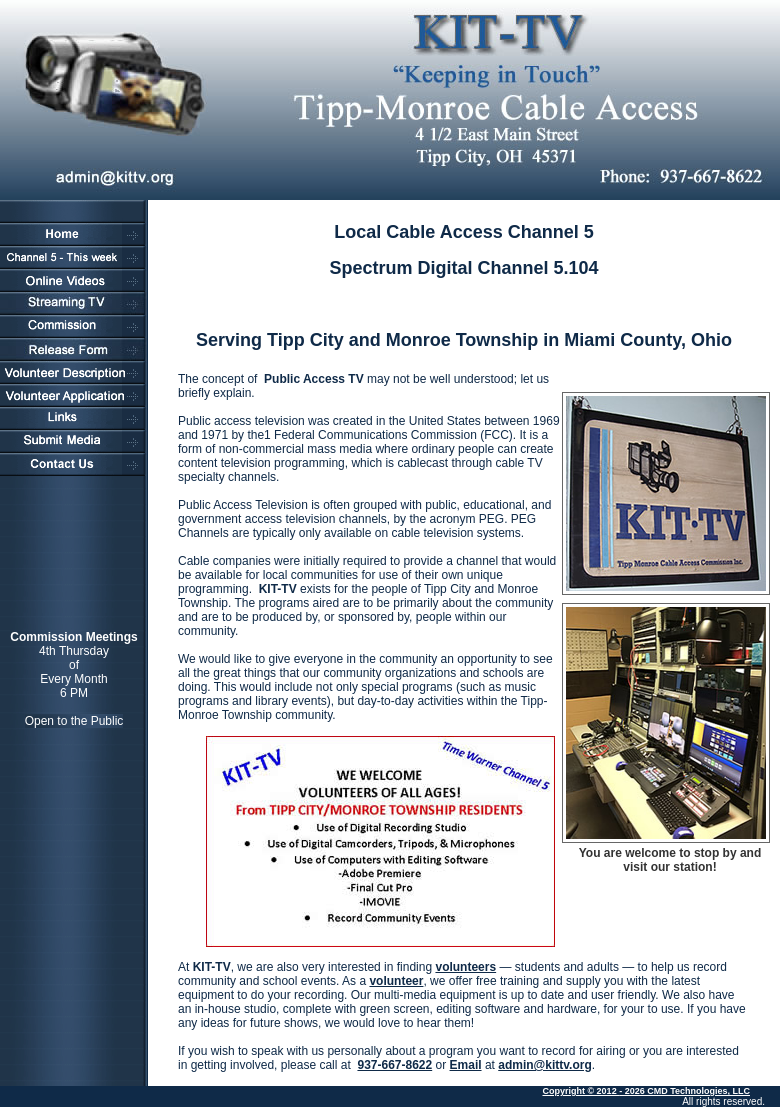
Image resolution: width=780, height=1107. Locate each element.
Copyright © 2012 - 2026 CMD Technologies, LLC (646, 1091)
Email (466, 1065)
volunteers (465, 967)
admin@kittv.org (545, 1065)
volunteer (396, 981)
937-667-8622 (394, 1065)
